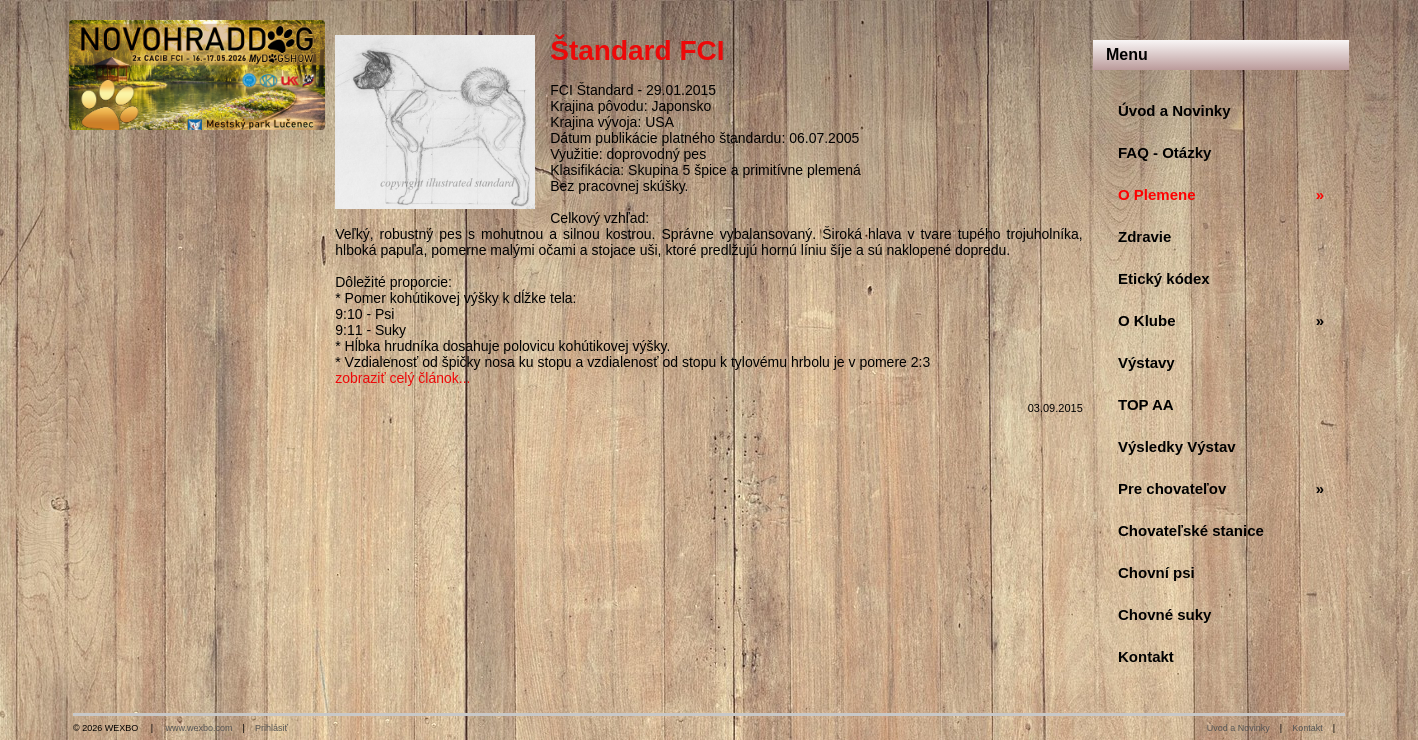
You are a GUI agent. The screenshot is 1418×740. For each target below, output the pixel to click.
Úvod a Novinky (1238, 728)
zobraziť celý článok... (402, 378)
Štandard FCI (637, 50)
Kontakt (1307, 728)
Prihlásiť (271, 728)
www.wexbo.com (199, 728)
